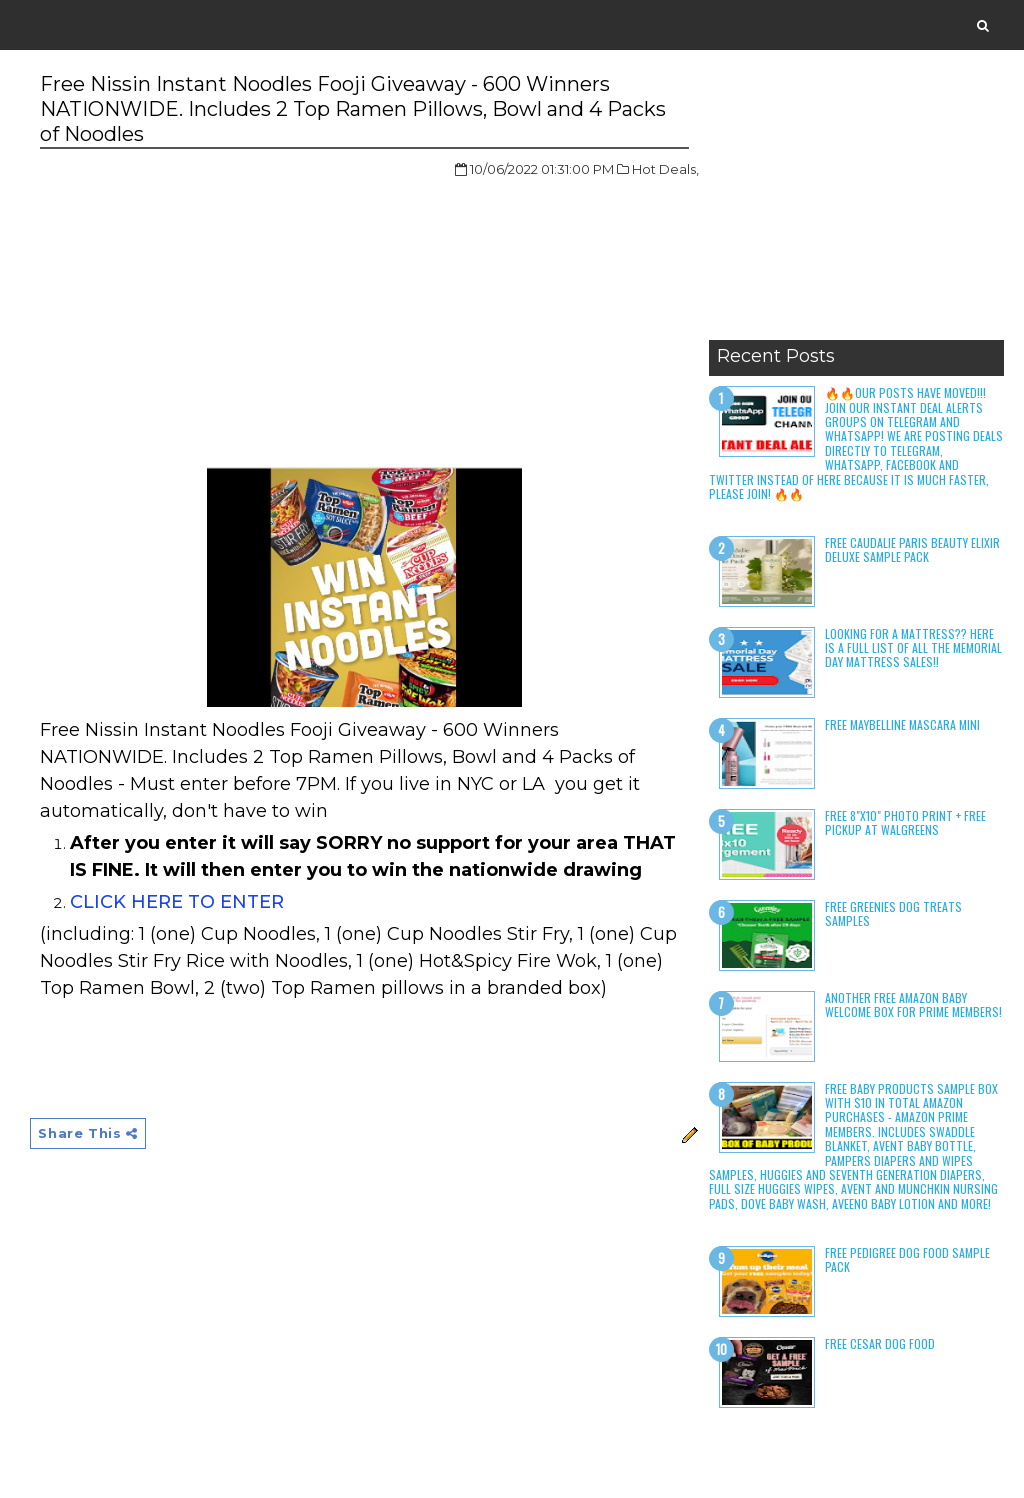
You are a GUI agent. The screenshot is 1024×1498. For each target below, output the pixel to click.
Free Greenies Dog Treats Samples (893, 913)
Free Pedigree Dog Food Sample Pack (907, 1259)
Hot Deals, (665, 169)
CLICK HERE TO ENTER (177, 902)
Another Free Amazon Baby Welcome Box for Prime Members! (913, 1004)
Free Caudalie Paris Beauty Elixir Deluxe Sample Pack (912, 549)
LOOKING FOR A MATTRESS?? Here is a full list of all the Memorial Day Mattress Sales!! (913, 648)
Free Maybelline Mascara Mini (902, 724)
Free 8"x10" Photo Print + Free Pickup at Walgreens (905, 822)
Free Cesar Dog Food (880, 1343)
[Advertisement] (856, 205)
